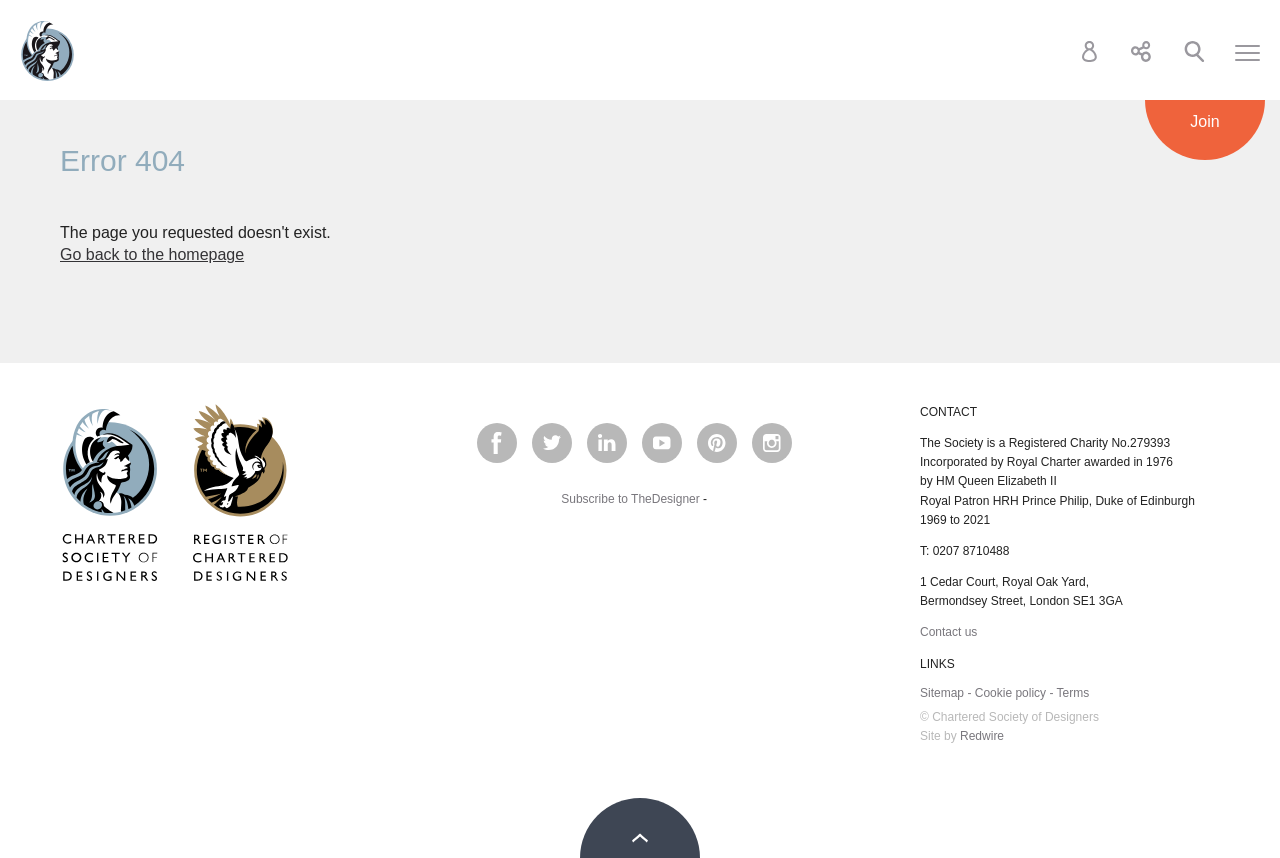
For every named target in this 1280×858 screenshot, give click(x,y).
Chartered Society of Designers (47, 51)
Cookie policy (1010, 693)
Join (1204, 121)
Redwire (982, 736)
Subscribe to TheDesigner (630, 499)
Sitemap (942, 693)
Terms (1073, 693)
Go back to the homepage (152, 254)
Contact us (948, 632)
